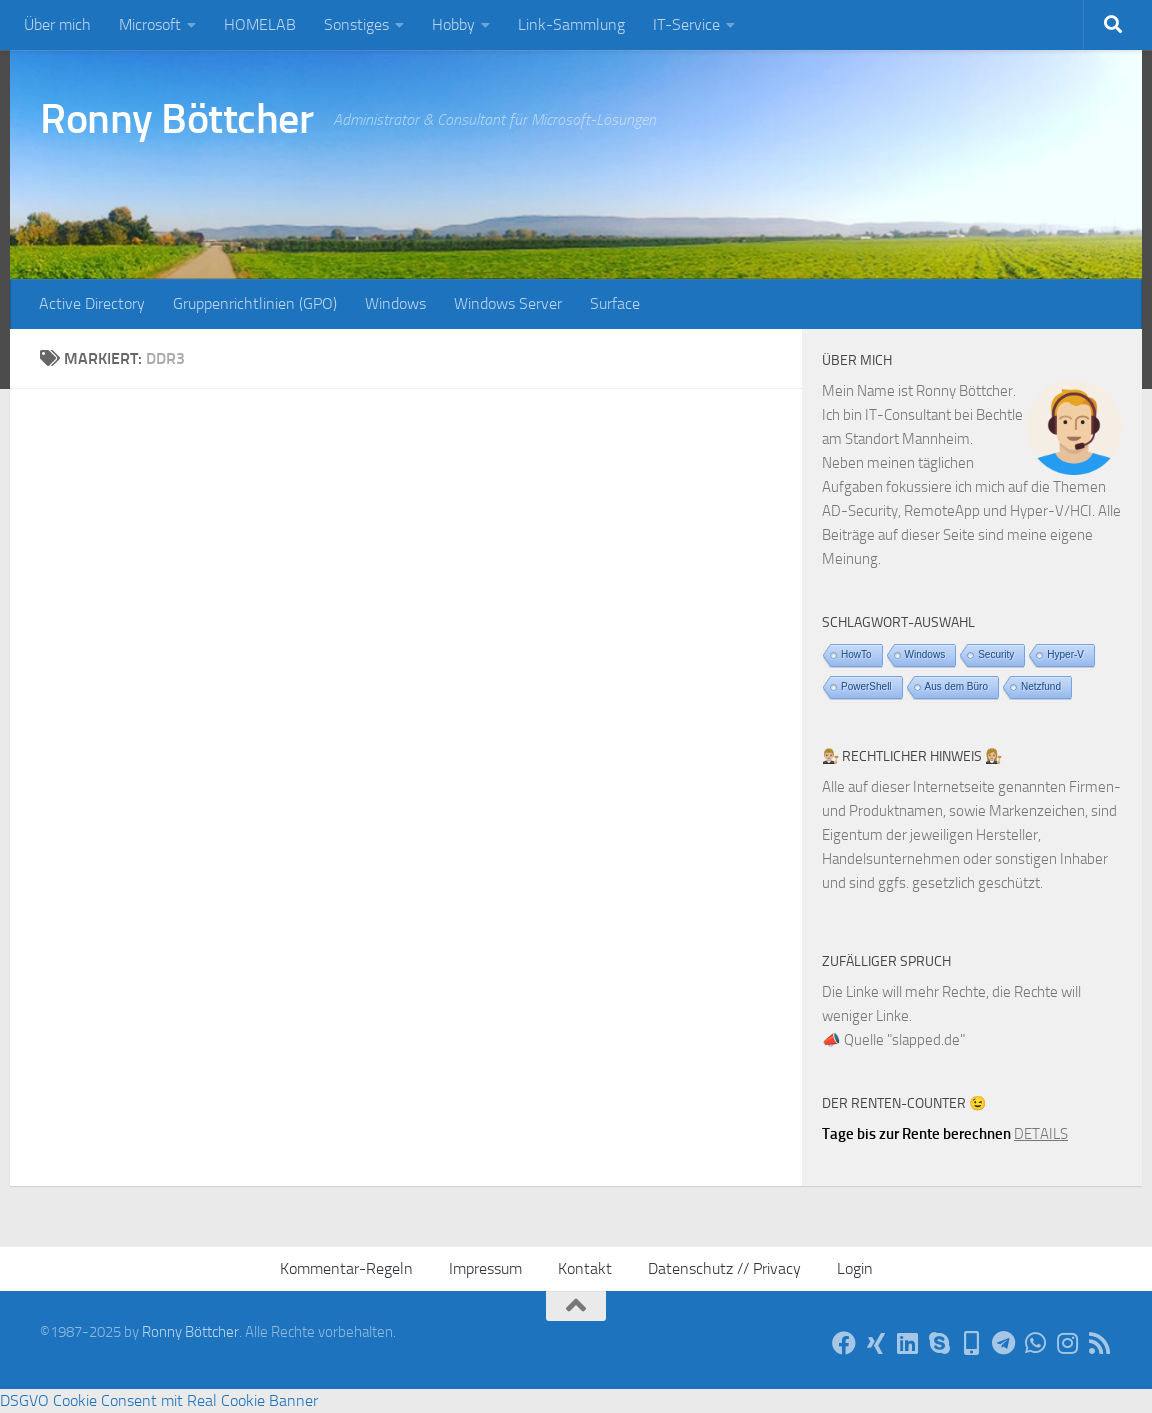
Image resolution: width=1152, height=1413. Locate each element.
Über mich (57, 24)
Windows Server (508, 303)
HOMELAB (260, 24)
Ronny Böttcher (176, 119)
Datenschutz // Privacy (724, 1268)
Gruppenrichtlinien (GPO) (255, 303)
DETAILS (1041, 1134)
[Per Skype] (940, 1343)
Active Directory (92, 303)
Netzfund (1041, 686)
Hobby (453, 24)
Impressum (485, 1268)
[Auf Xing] (876, 1343)
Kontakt (585, 1268)
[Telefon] (972, 1343)
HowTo (856, 654)
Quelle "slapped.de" (904, 1040)
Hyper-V (1065, 654)
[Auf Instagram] (1068, 1343)
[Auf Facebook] (844, 1343)
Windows (395, 303)
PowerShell (866, 686)
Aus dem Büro (956, 686)
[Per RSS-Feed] (1100, 1343)
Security (996, 654)
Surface (615, 303)
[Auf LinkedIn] (908, 1343)
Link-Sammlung (571, 24)
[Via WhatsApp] (1036, 1343)
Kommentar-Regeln (346, 1268)
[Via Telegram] (1004, 1343)
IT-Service (686, 24)
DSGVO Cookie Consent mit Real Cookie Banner (159, 1400)
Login (855, 1268)
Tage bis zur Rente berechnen (916, 1134)
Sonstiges (356, 24)
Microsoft (150, 24)
